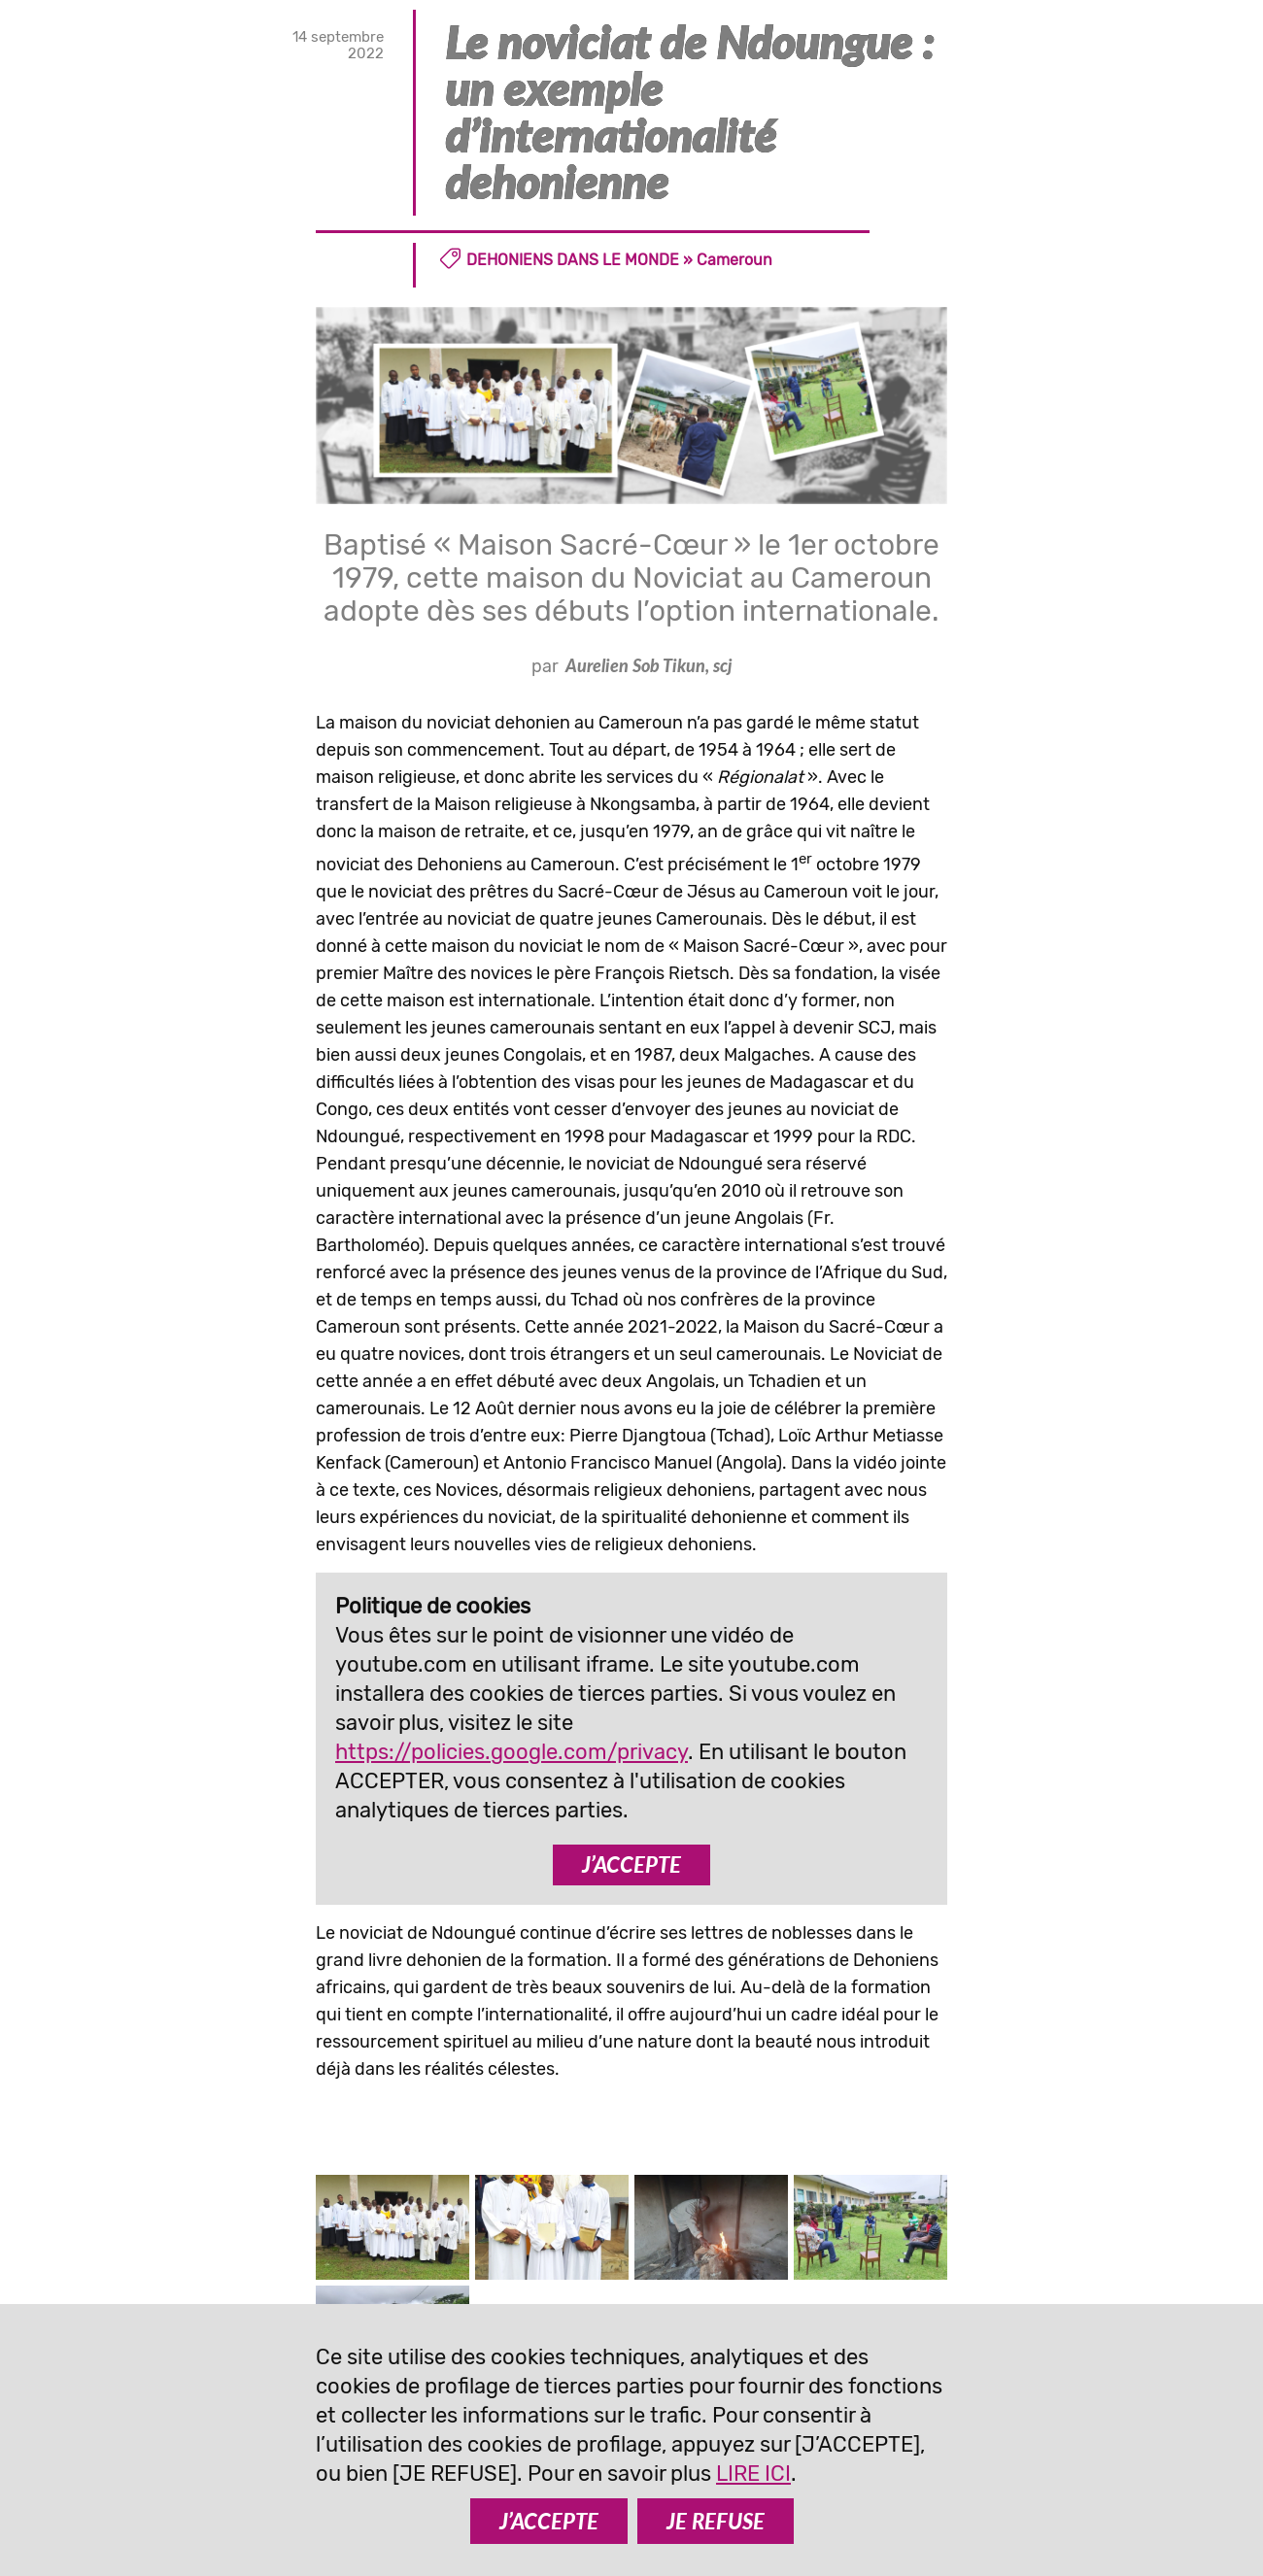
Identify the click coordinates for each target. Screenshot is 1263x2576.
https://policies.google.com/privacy (511, 1752)
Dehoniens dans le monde (572, 260)
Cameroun (734, 260)
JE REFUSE (715, 2521)
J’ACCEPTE (631, 1864)
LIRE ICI (753, 2473)
